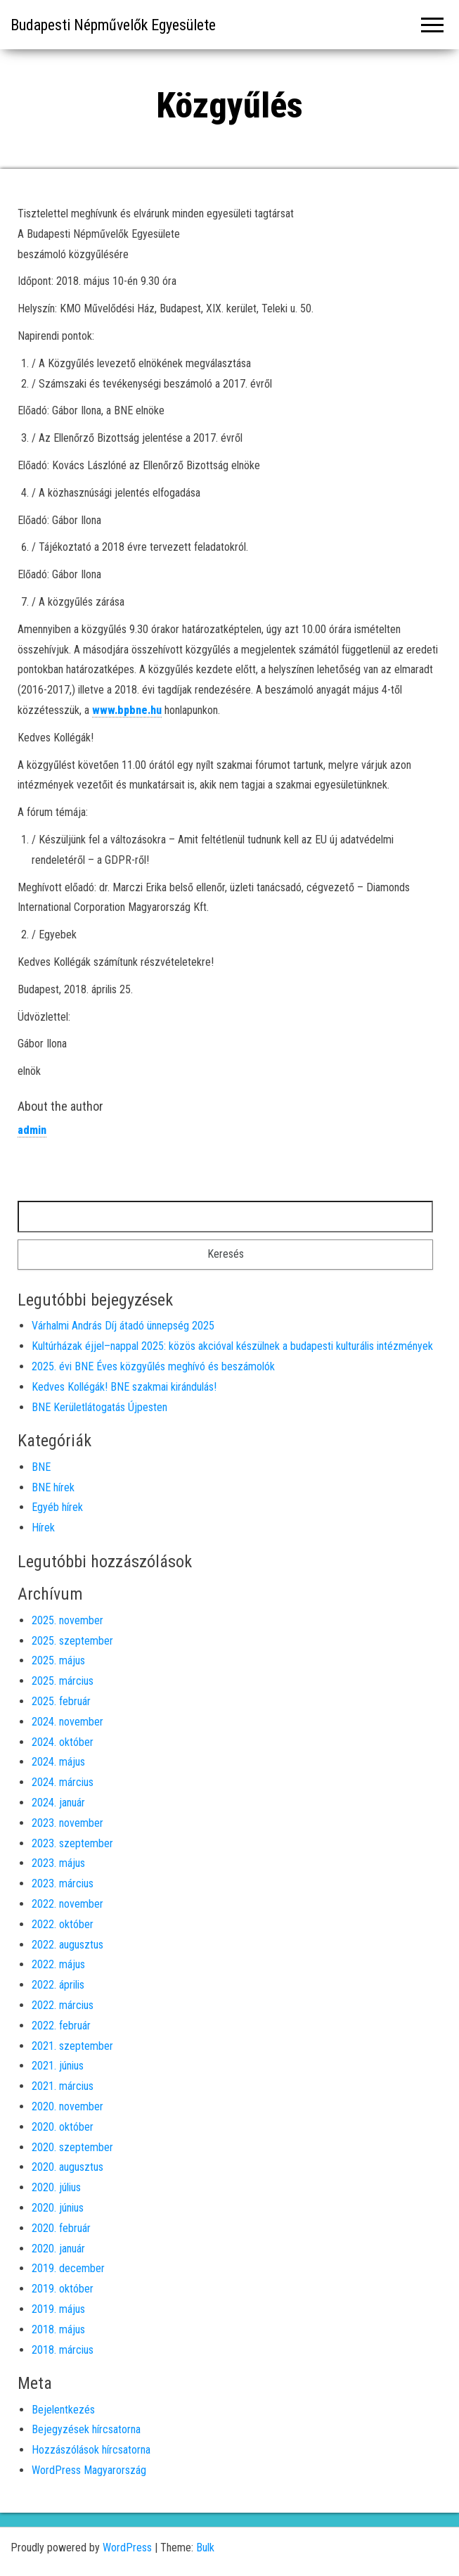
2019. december (68, 2268)
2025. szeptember (72, 1640)
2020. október (62, 2127)
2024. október (62, 1742)
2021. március (62, 2086)
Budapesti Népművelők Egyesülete (113, 25)
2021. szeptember (72, 2046)
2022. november (67, 1904)
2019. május (58, 2309)
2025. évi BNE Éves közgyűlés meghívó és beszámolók (153, 1366)
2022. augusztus (67, 1944)
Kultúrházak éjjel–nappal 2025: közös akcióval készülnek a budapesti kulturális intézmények (232, 1346)
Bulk (205, 2547)
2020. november (67, 2106)
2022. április (58, 1984)
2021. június (58, 2065)
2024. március (62, 1782)
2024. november (67, 1721)
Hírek (43, 1527)
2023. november (67, 1823)
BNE (41, 1467)
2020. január (58, 2248)
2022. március (62, 2005)
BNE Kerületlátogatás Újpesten (99, 1407)
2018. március (62, 2350)
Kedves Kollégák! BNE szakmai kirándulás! (124, 1387)
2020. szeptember (72, 2147)
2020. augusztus (67, 2167)
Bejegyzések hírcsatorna (86, 2429)
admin (32, 1130)
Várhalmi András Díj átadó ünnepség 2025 (123, 1325)
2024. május (58, 1761)
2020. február (61, 2228)
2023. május (58, 1863)
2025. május (58, 1660)
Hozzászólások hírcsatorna (91, 2449)
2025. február (61, 1701)
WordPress (127, 2547)
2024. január (58, 1802)
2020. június (58, 2207)
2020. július (56, 2187)
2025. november (67, 1620)
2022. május (58, 1964)
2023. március (62, 1883)
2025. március (62, 1681)
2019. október (62, 2288)
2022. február (61, 2025)
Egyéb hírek (57, 1507)
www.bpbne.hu (127, 710)
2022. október (62, 1924)
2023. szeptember (72, 1843)
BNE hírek (53, 1487)
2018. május (58, 2329)
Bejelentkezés (63, 2409)
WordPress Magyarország (89, 2470)
